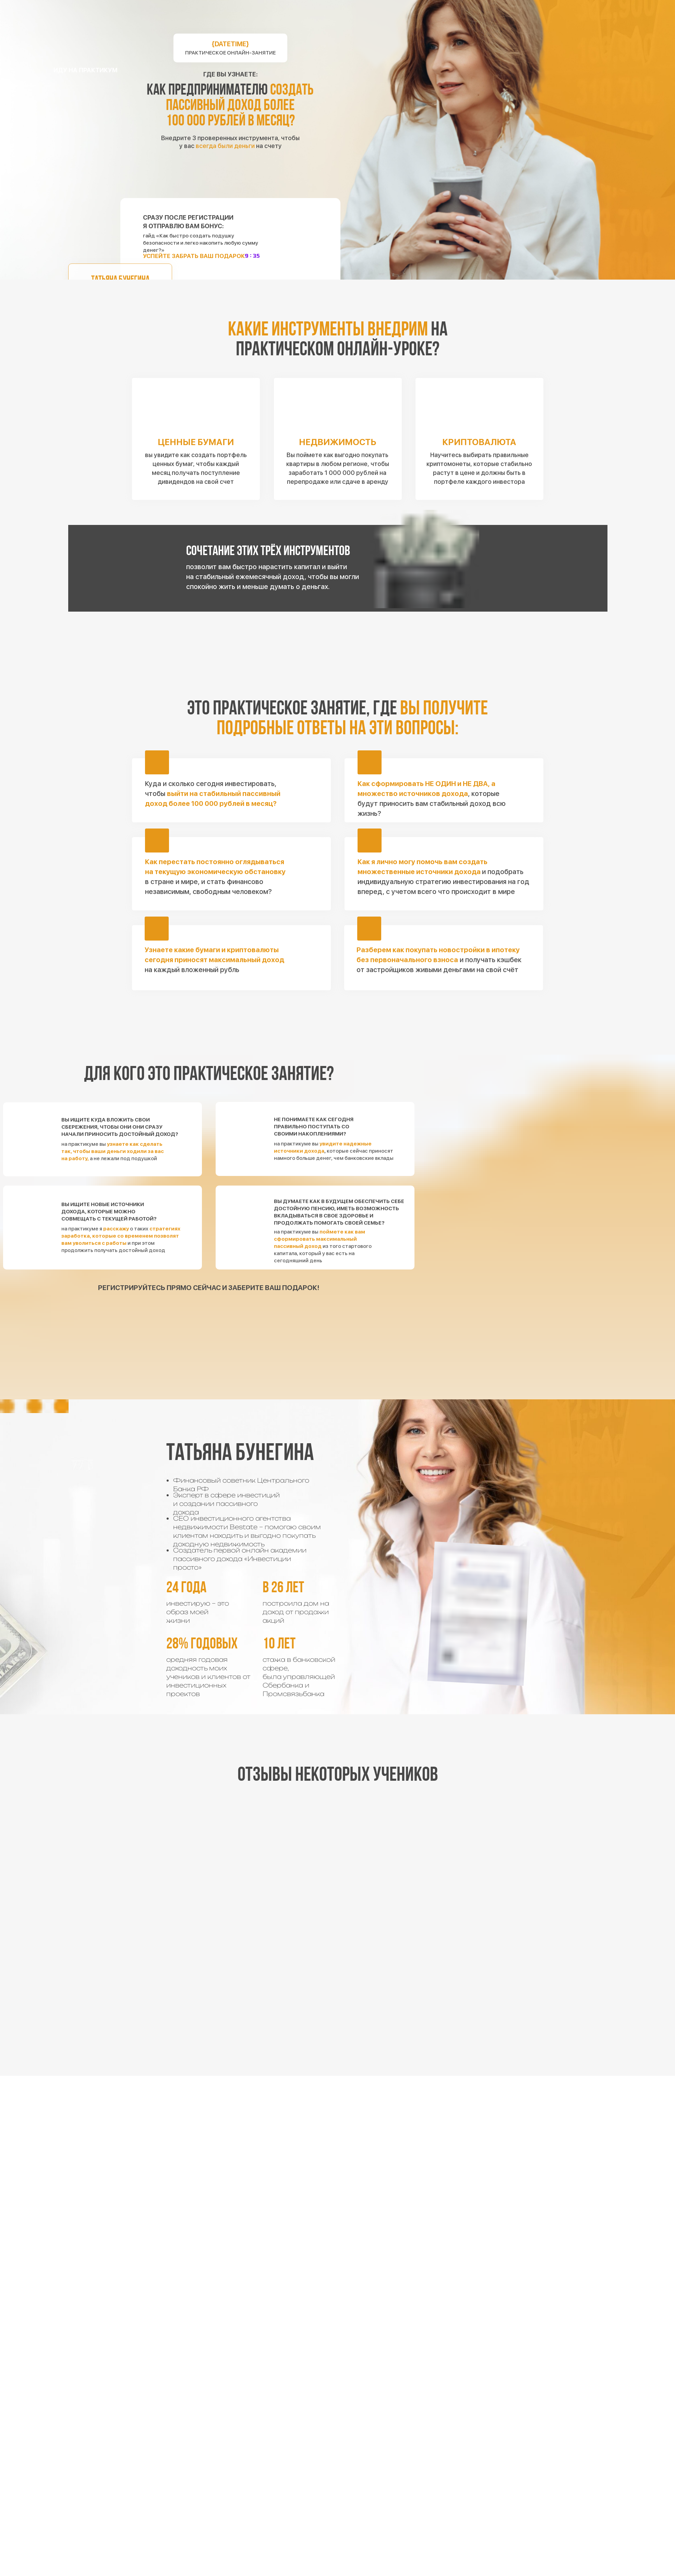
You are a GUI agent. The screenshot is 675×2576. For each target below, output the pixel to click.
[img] (338, 636)
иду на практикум (85, 70)
